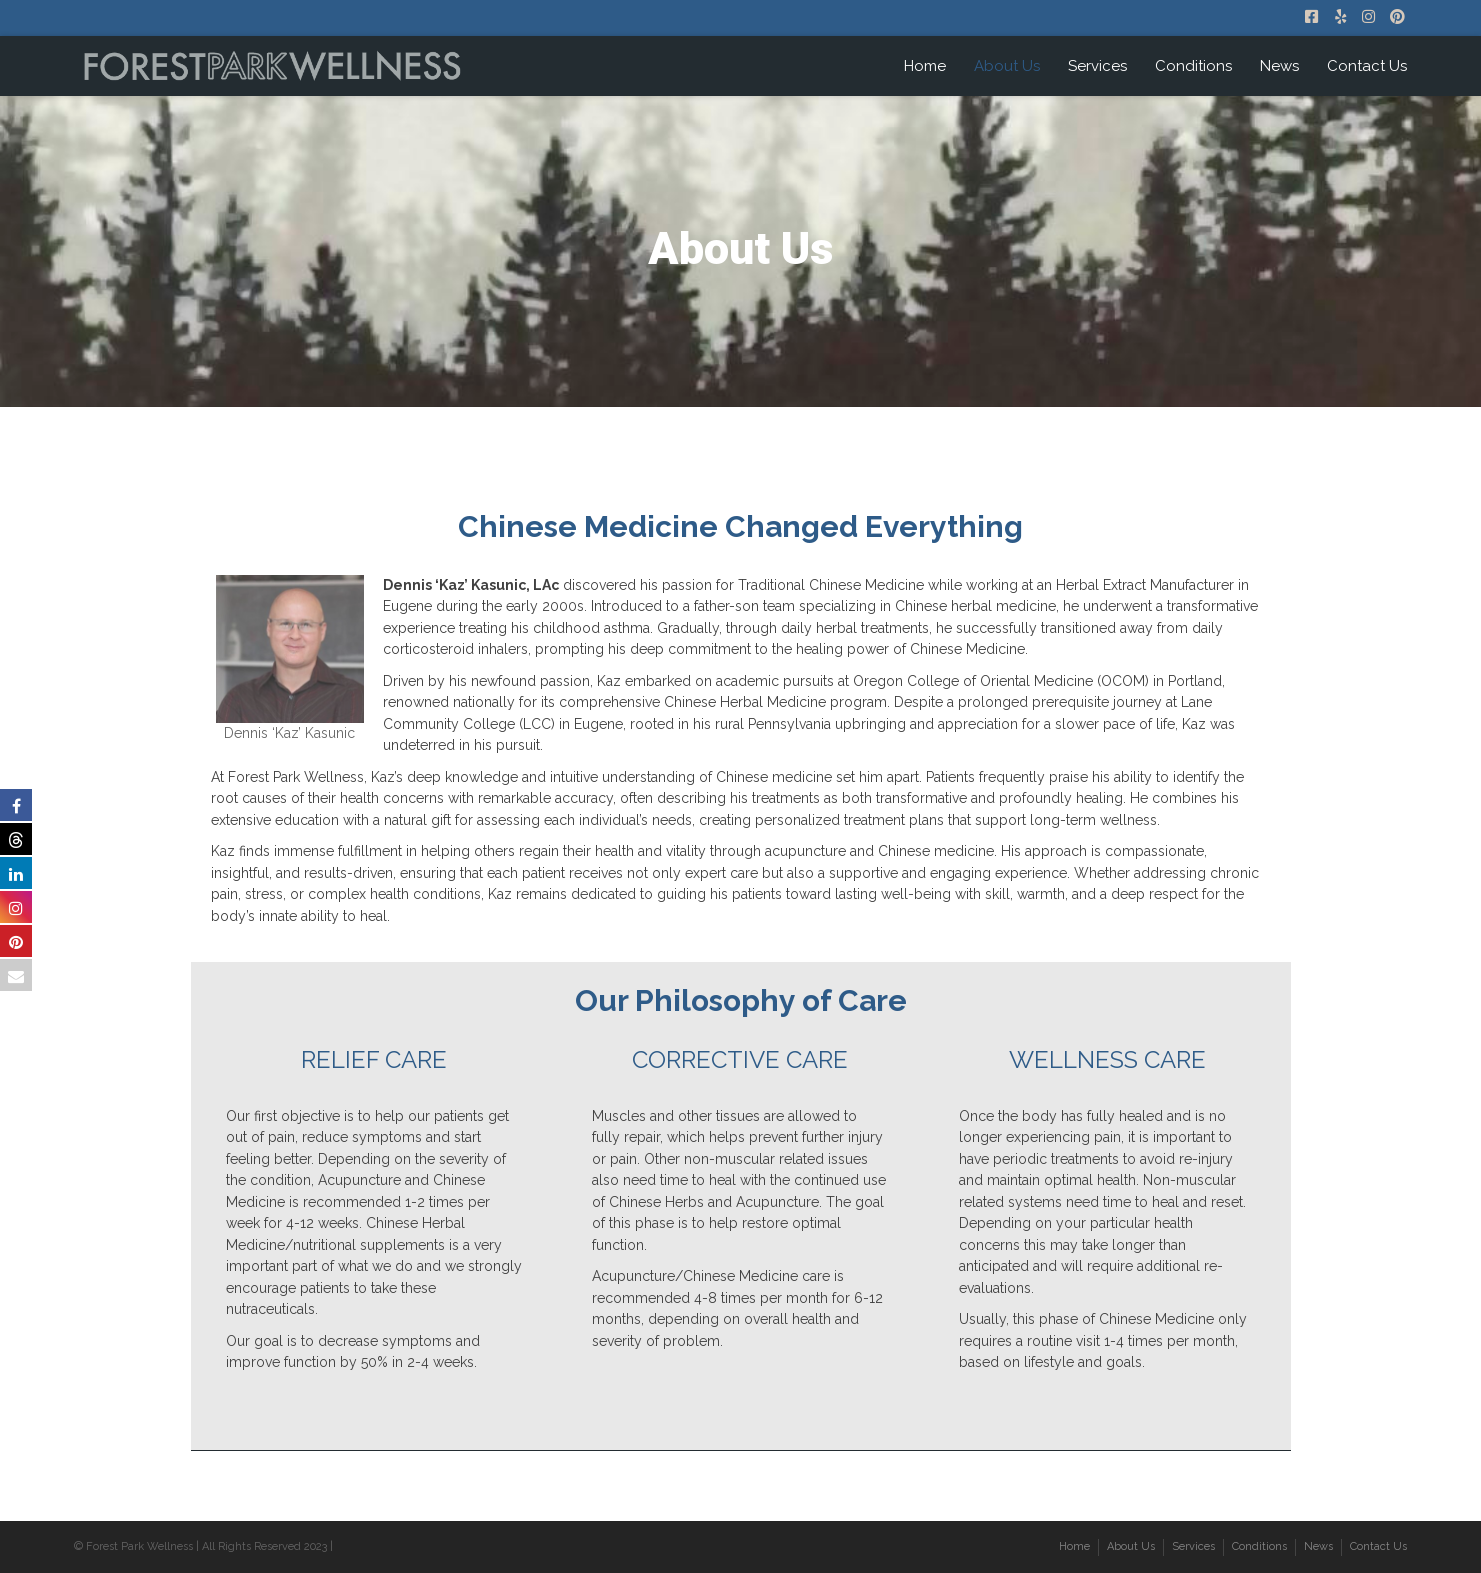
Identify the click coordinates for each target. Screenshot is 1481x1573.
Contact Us (1367, 66)
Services (1097, 66)
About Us (1007, 66)
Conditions (1193, 66)
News (1279, 66)
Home (925, 66)
